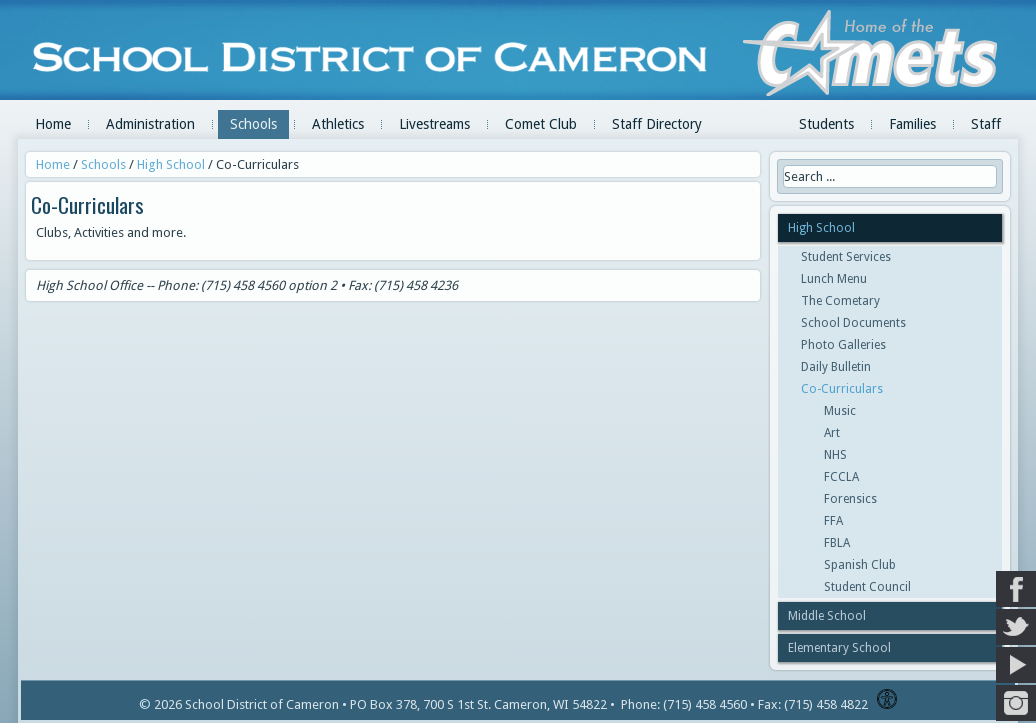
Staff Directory (657, 124)
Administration (150, 124)
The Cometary (840, 301)
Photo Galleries (843, 345)
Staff (986, 124)
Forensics (850, 499)
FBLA (837, 543)
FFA (833, 521)
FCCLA (841, 477)
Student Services (846, 257)
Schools (253, 124)
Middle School (827, 616)
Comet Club (541, 124)
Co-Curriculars (842, 389)
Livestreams (434, 124)
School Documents (853, 323)
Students (826, 124)
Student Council (867, 587)
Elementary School (839, 648)
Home (53, 124)
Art (832, 433)
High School (171, 164)
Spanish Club (860, 565)
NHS (835, 455)
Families (912, 124)
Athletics (338, 124)
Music (840, 411)
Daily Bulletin (836, 367)
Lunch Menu (834, 279)
